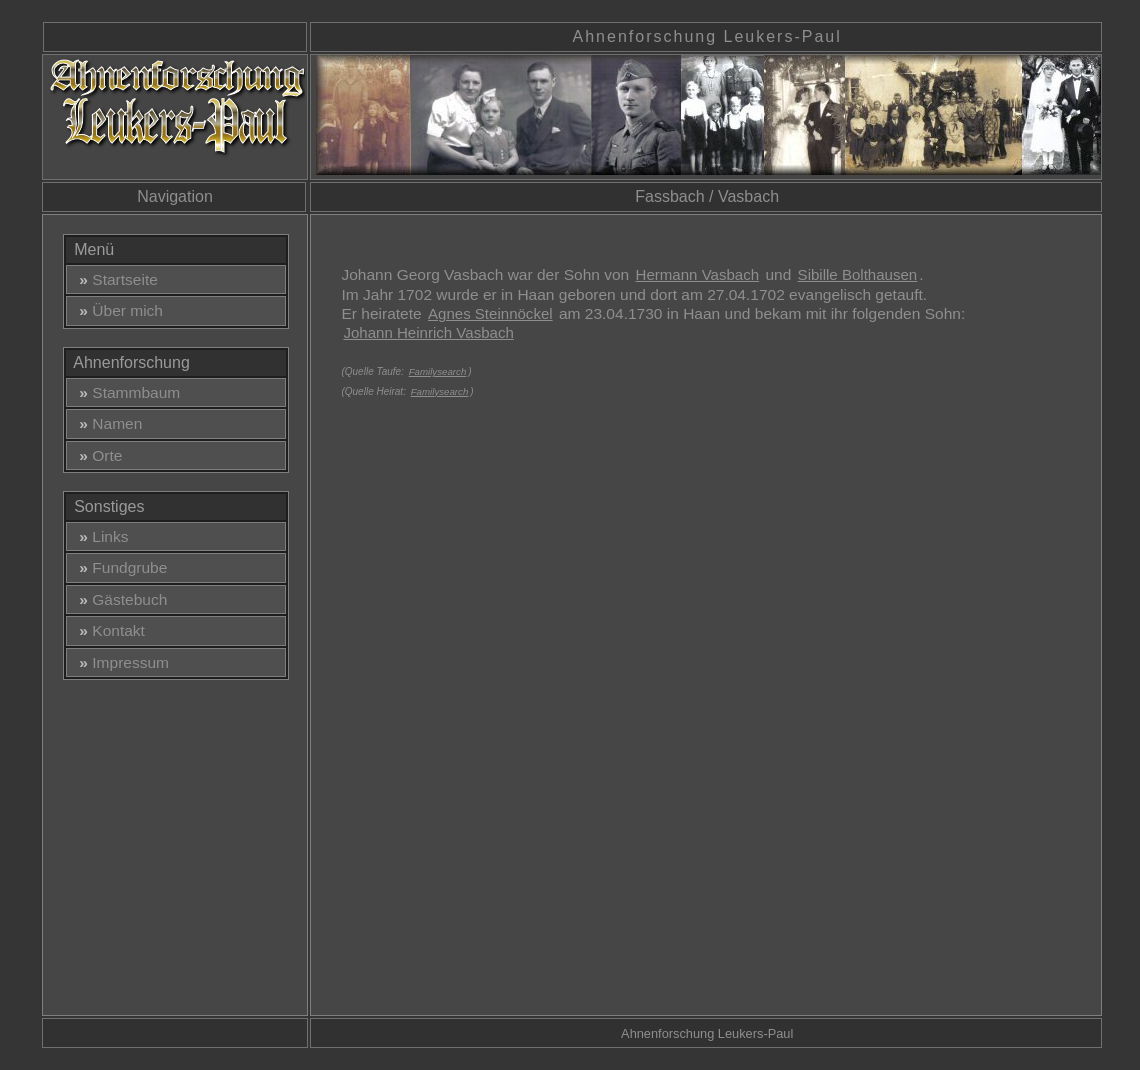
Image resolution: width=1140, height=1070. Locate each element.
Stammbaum (126, 392)
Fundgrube (119, 567)
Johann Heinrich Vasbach (428, 332)
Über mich (117, 310)
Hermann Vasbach (698, 274)
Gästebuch (119, 599)
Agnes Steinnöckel (490, 313)
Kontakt (108, 630)
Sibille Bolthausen (858, 274)
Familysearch (438, 371)
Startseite (114, 279)
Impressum (120, 662)
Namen (107, 423)
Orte (97, 455)
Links (100, 536)
